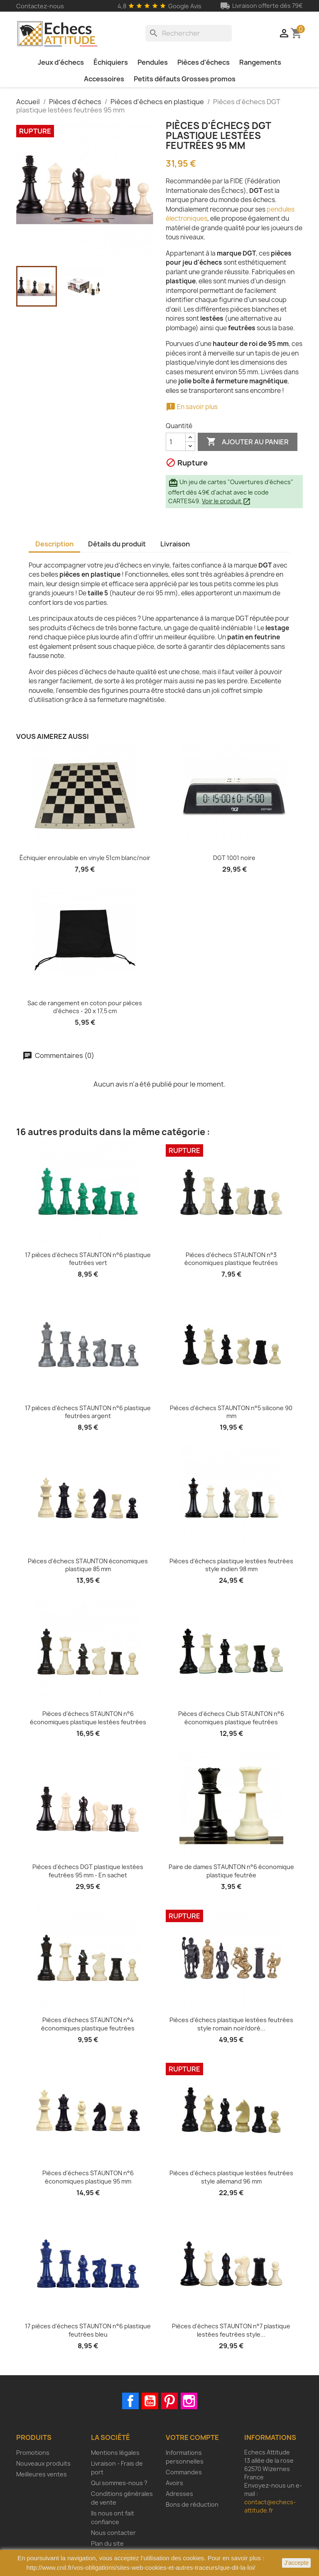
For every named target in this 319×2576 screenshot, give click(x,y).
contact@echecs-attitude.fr (270, 2506)
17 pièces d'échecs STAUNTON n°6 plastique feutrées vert (88, 1259)
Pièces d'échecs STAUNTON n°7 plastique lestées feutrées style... (231, 2330)
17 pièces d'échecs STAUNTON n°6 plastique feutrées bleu (88, 2330)
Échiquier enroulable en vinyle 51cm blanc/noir (85, 858)
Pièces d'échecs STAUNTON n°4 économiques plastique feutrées (88, 2024)
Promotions (32, 2453)
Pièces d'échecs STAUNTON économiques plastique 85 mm (88, 1565)
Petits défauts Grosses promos (185, 78)
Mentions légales (115, 2453)
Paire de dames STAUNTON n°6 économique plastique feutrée (231, 1871)
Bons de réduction (192, 2504)
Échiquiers (110, 62)
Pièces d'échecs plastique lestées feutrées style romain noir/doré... (231, 2024)
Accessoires (104, 78)
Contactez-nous (40, 6)
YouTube (150, 2401)
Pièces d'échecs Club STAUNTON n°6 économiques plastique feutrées (231, 1718)
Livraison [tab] (175, 543)
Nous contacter (113, 2533)
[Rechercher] (188, 33)
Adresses (179, 2494)
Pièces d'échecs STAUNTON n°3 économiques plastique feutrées (231, 1259)
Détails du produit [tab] (117, 543)
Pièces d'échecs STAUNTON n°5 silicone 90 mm (231, 1412)
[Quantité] (176, 442)
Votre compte (192, 2437)
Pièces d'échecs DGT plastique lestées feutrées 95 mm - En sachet (87, 1871)
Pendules (152, 62)
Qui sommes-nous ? (119, 2483)
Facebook (130, 2401)
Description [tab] (54, 543)
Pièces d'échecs (203, 62)
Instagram (189, 2401)
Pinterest (169, 2401)
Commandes (184, 2472)
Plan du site (107, 2543)
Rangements (260, 62)
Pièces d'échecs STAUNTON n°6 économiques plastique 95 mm (88, 2177)
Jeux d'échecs (61, 62)
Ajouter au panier (247, 441)
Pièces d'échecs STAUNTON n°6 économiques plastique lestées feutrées (88, 1718)
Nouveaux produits (43, 2463)
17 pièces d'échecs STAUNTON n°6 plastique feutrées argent (88, 1412)
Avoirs (174, 2483)
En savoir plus (192, 406)
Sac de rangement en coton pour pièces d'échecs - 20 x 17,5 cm (84, 1007)
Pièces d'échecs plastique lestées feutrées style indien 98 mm (231, 1565)
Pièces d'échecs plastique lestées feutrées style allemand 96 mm (231, 2177)
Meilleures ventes (41, 2474)
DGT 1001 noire (234, 858)
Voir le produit (226, 501)
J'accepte (296, 2562)
